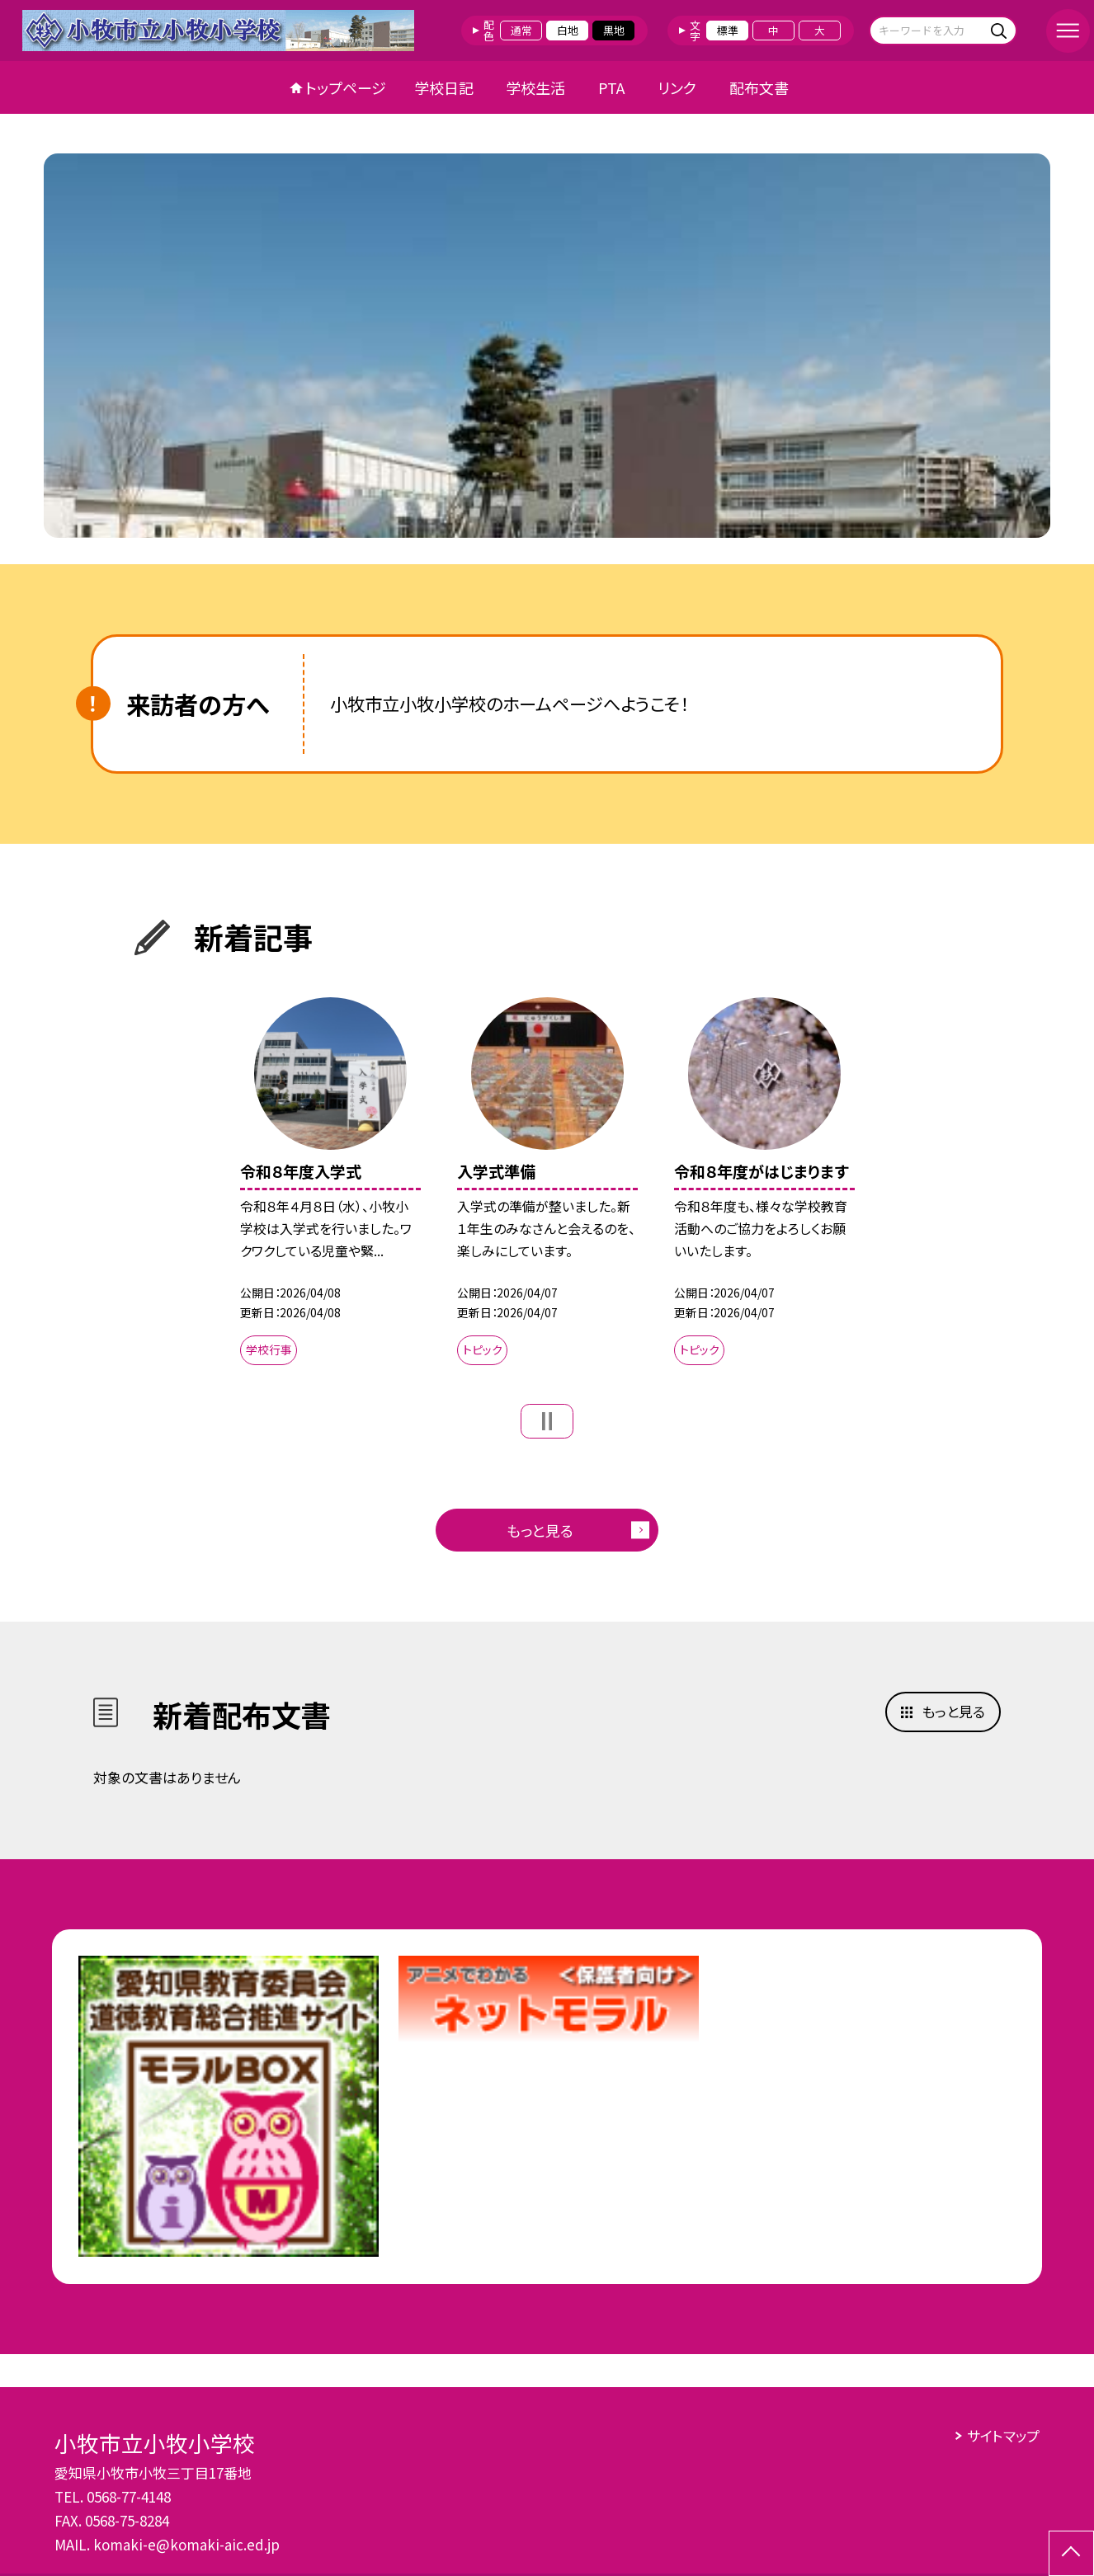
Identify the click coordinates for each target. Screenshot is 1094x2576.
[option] (547, 345)
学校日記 (444, 87)
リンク (677, 87)
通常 (521, 30)
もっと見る (540, 1530)
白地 (567, 30)
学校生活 (535, 87)
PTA (611, 87)
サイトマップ (1003, 2435)
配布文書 (759, 87)
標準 (727, 30)
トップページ (345, 87)
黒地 (614, 30)
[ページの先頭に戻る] (1071, 2553)
